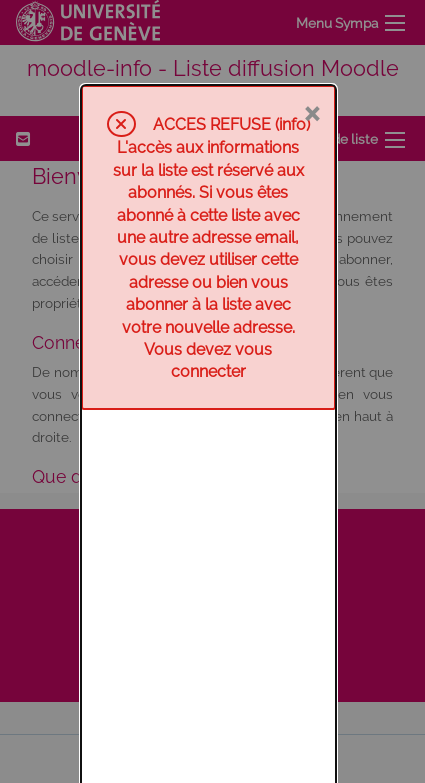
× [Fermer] (311, 27)
